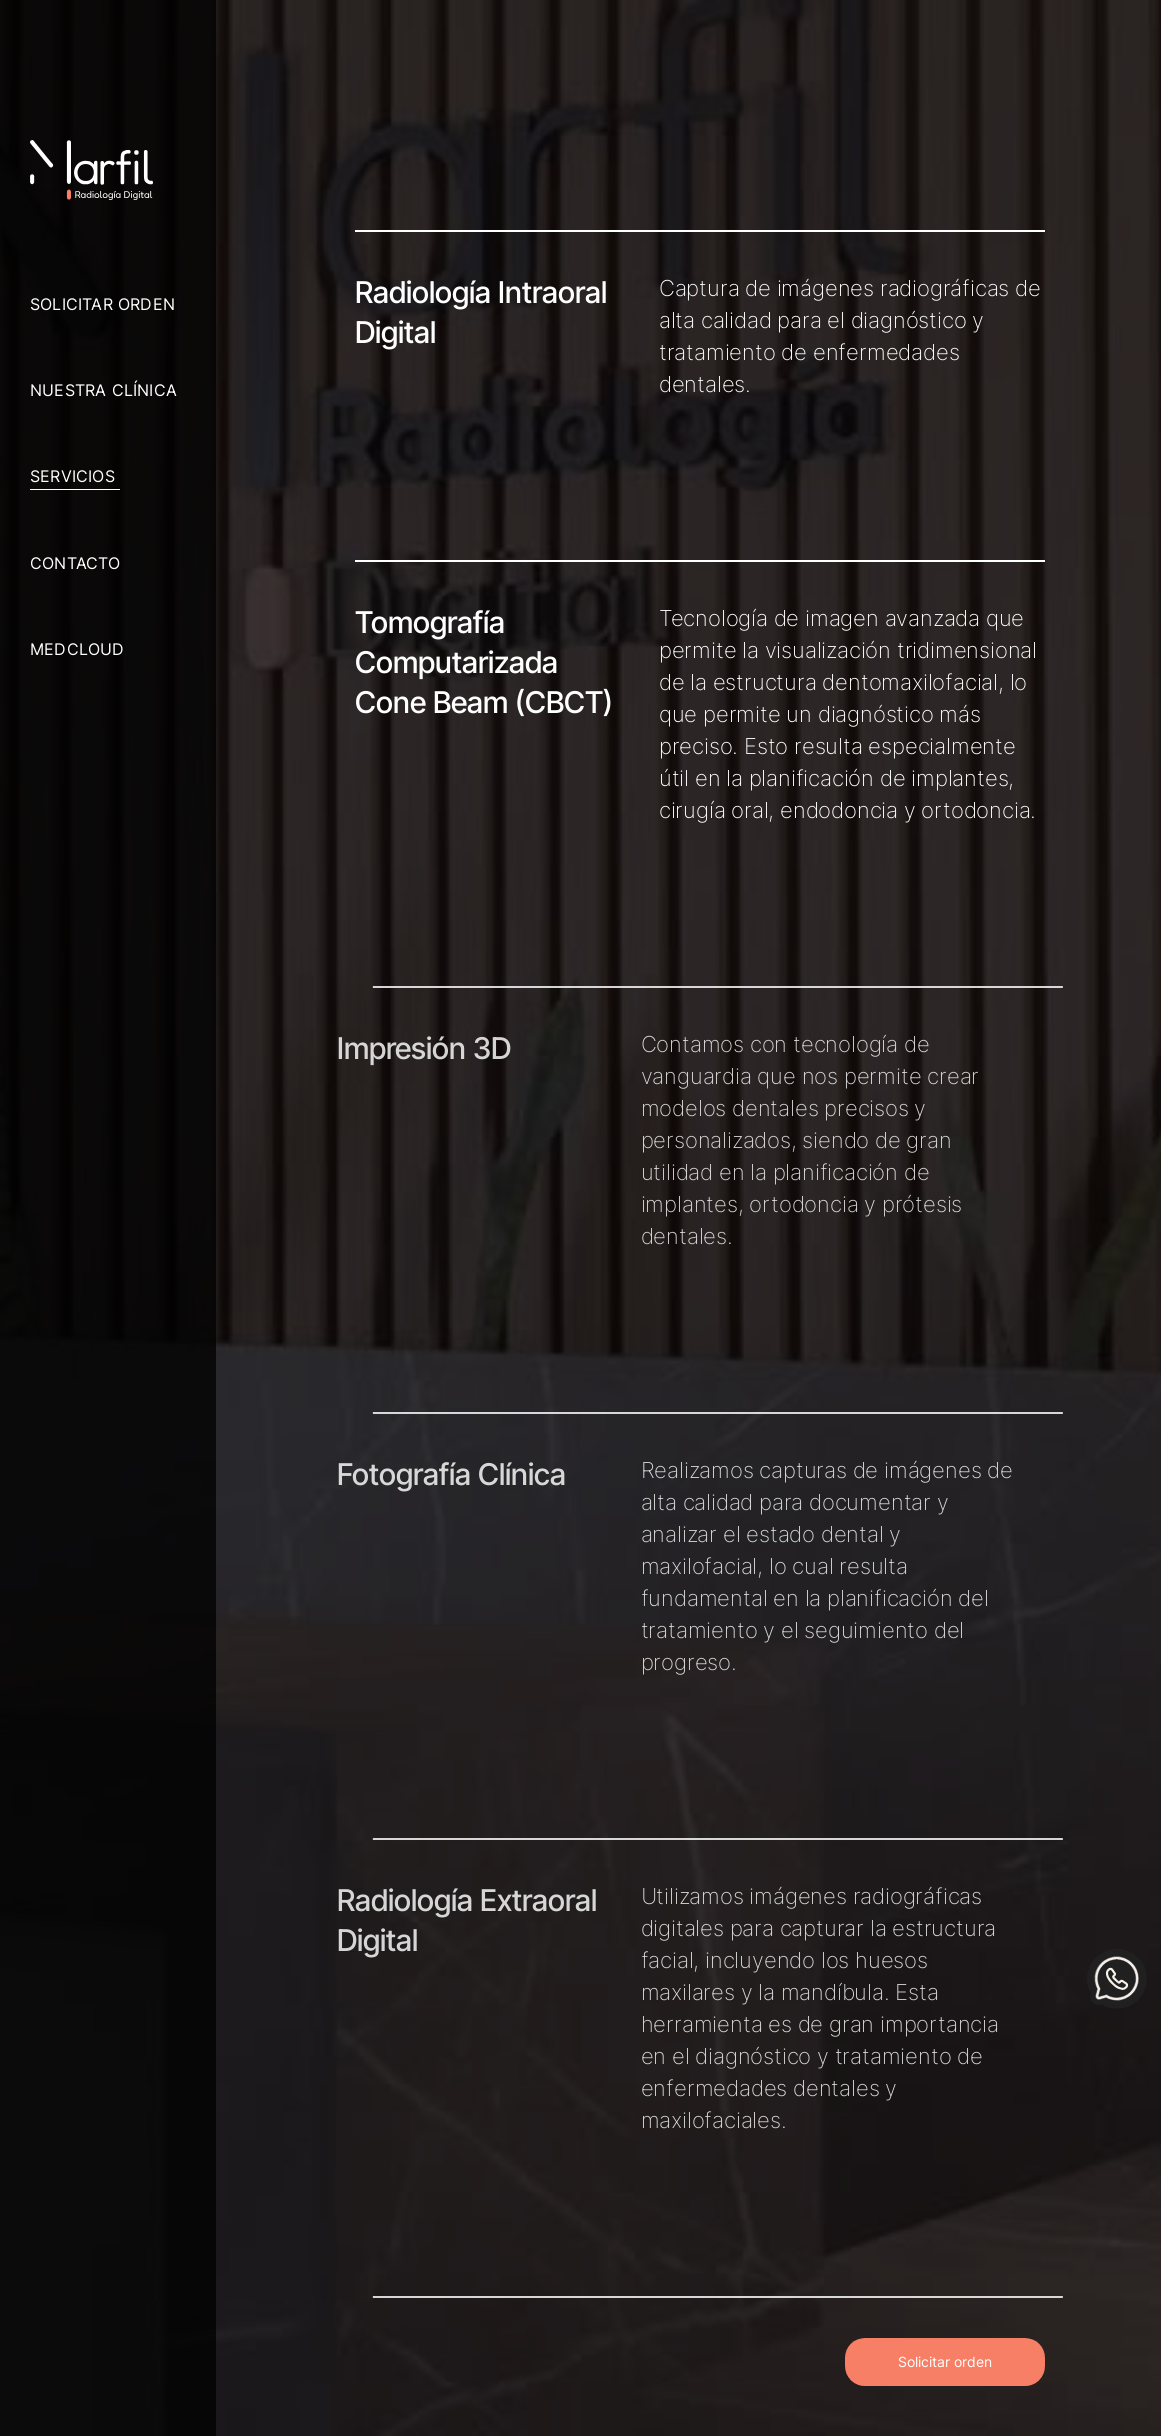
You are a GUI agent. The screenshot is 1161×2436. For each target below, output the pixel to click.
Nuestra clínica (103, 390)
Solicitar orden (102, 304)
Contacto (75, 563)
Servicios (72, 476)
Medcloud (77, 649)
